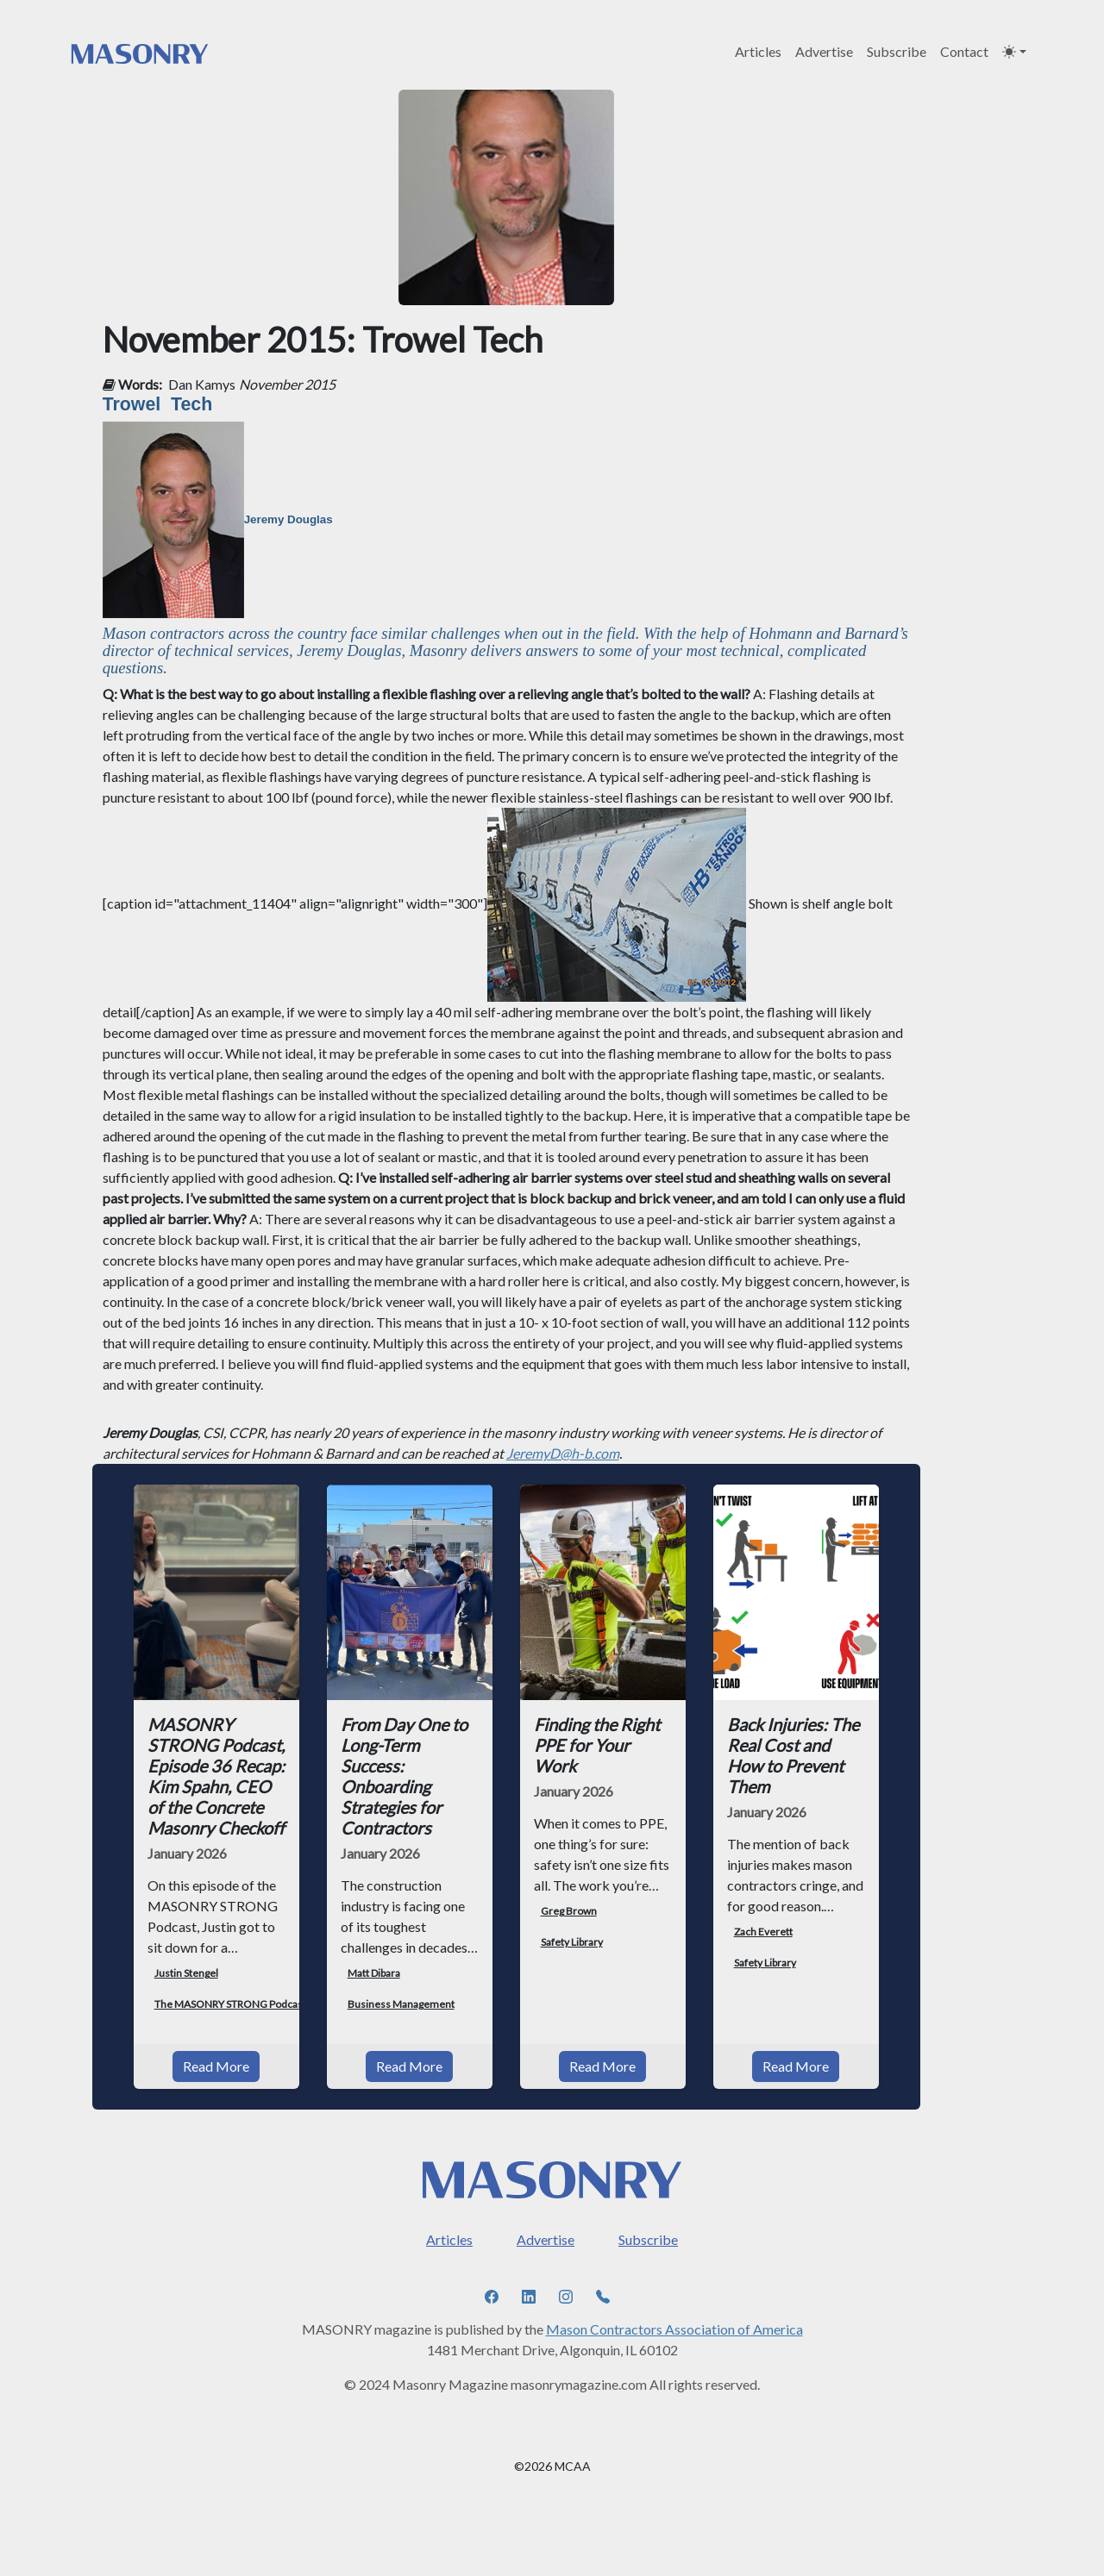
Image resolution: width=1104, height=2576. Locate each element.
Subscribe (896, 51)
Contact (964, 51)
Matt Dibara (374, 1972)
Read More (216, 2066)
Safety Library (572, 1941)
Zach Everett (763, 1931)
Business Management (401, 2004)
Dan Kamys (201, 384)
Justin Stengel (186, 1972)
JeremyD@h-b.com (562, 1453)
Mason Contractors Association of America (674, 2329)
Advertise (824, 51)
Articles (758, 51)
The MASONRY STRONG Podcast (230, 2004)
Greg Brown (569, 1910)
